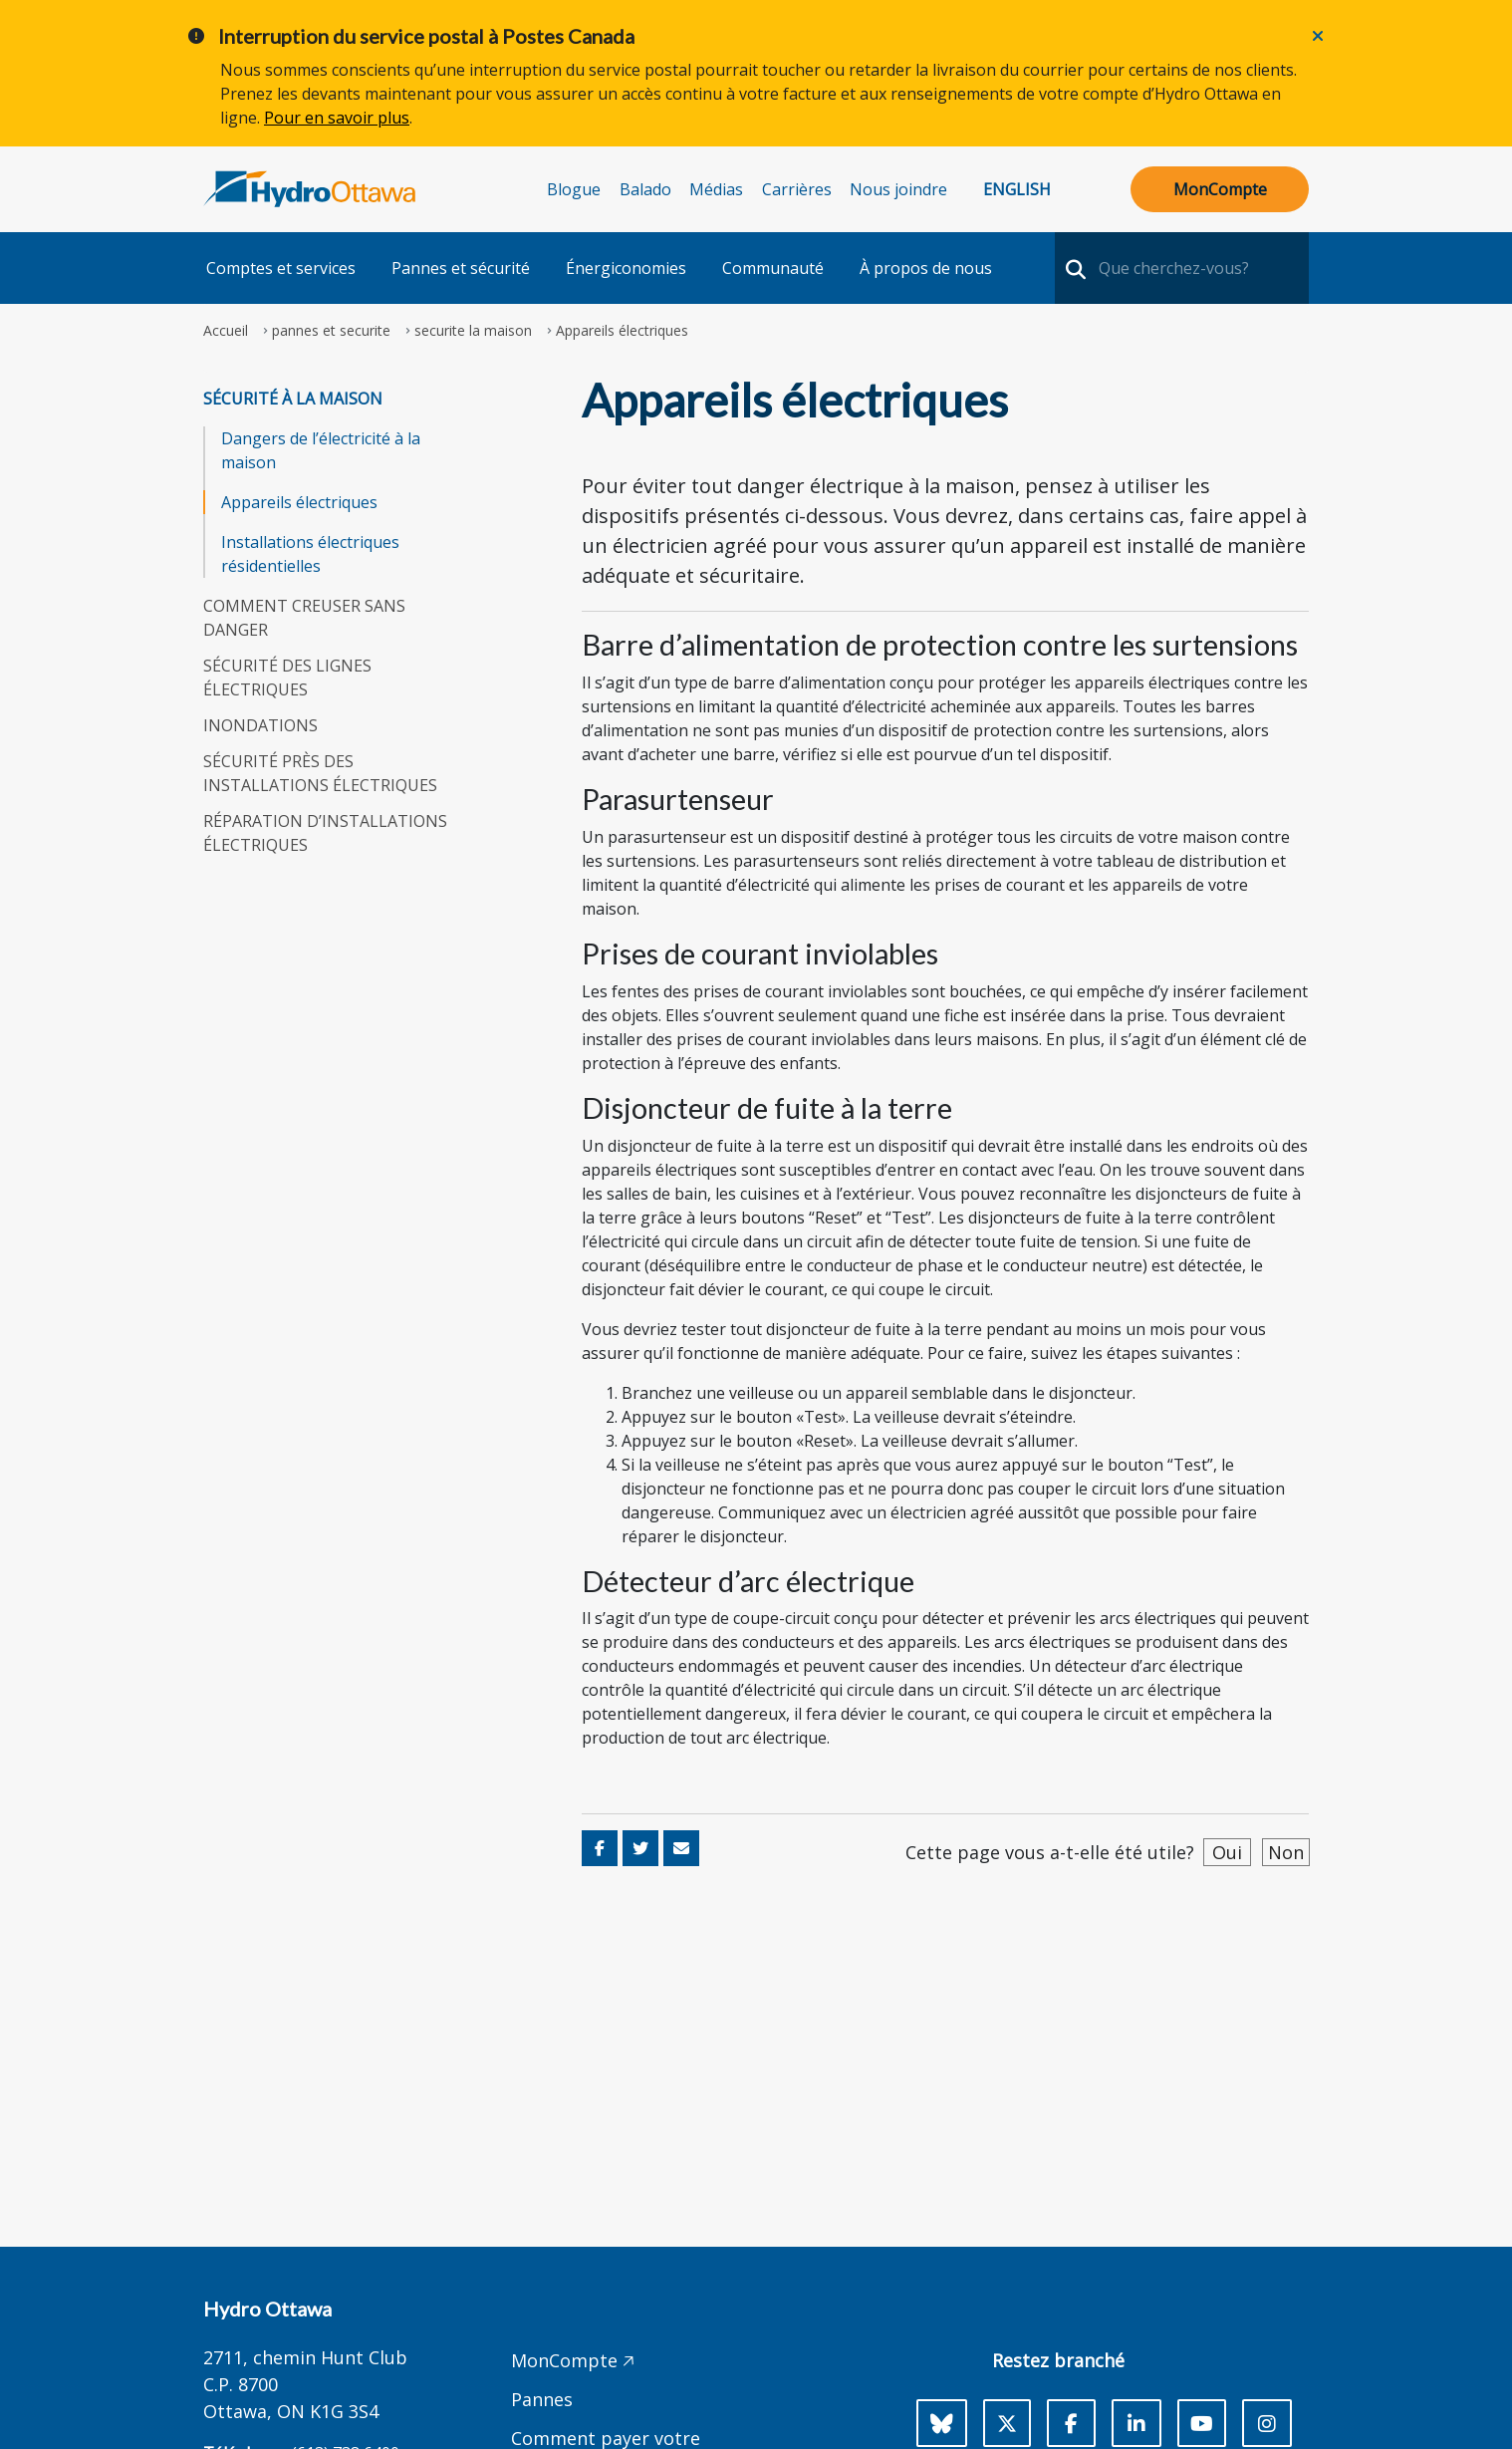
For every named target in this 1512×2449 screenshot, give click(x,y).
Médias (716, 189)
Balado (645, 189)
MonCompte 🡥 (572, 2360)
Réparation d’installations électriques (325, 833)
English (1017, 189)
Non (1286, 1852)
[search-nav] (1073, 268)
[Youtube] (1201, 2423)
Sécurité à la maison (292, 398)
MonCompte (1220, 189)
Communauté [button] (773, 268)
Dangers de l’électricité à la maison (320, 450)
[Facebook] (1071, 2423)
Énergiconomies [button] (626, 268)
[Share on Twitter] (640, 1848)
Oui (1227, 1852)
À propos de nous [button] (926, 268)
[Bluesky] (941, 2423)
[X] (1007, 2423)
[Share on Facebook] (600, 1848)
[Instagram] (1267, 2423)
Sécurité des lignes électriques (287, 677)
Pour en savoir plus (336, 118)
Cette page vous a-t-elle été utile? (1049, 1852)
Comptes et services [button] (281, 268)
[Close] (1318, 36)
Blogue (574, 189)
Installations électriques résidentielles (310, 554)
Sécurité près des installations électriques (320, 773)
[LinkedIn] (1136, 2423)
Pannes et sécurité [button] (460, 268)
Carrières (797, 189)
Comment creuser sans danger (304, 618)
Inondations (260, 725)
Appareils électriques (299, 502)
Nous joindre (898, 189)
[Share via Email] (681, 1848)
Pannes (542, 2399)
